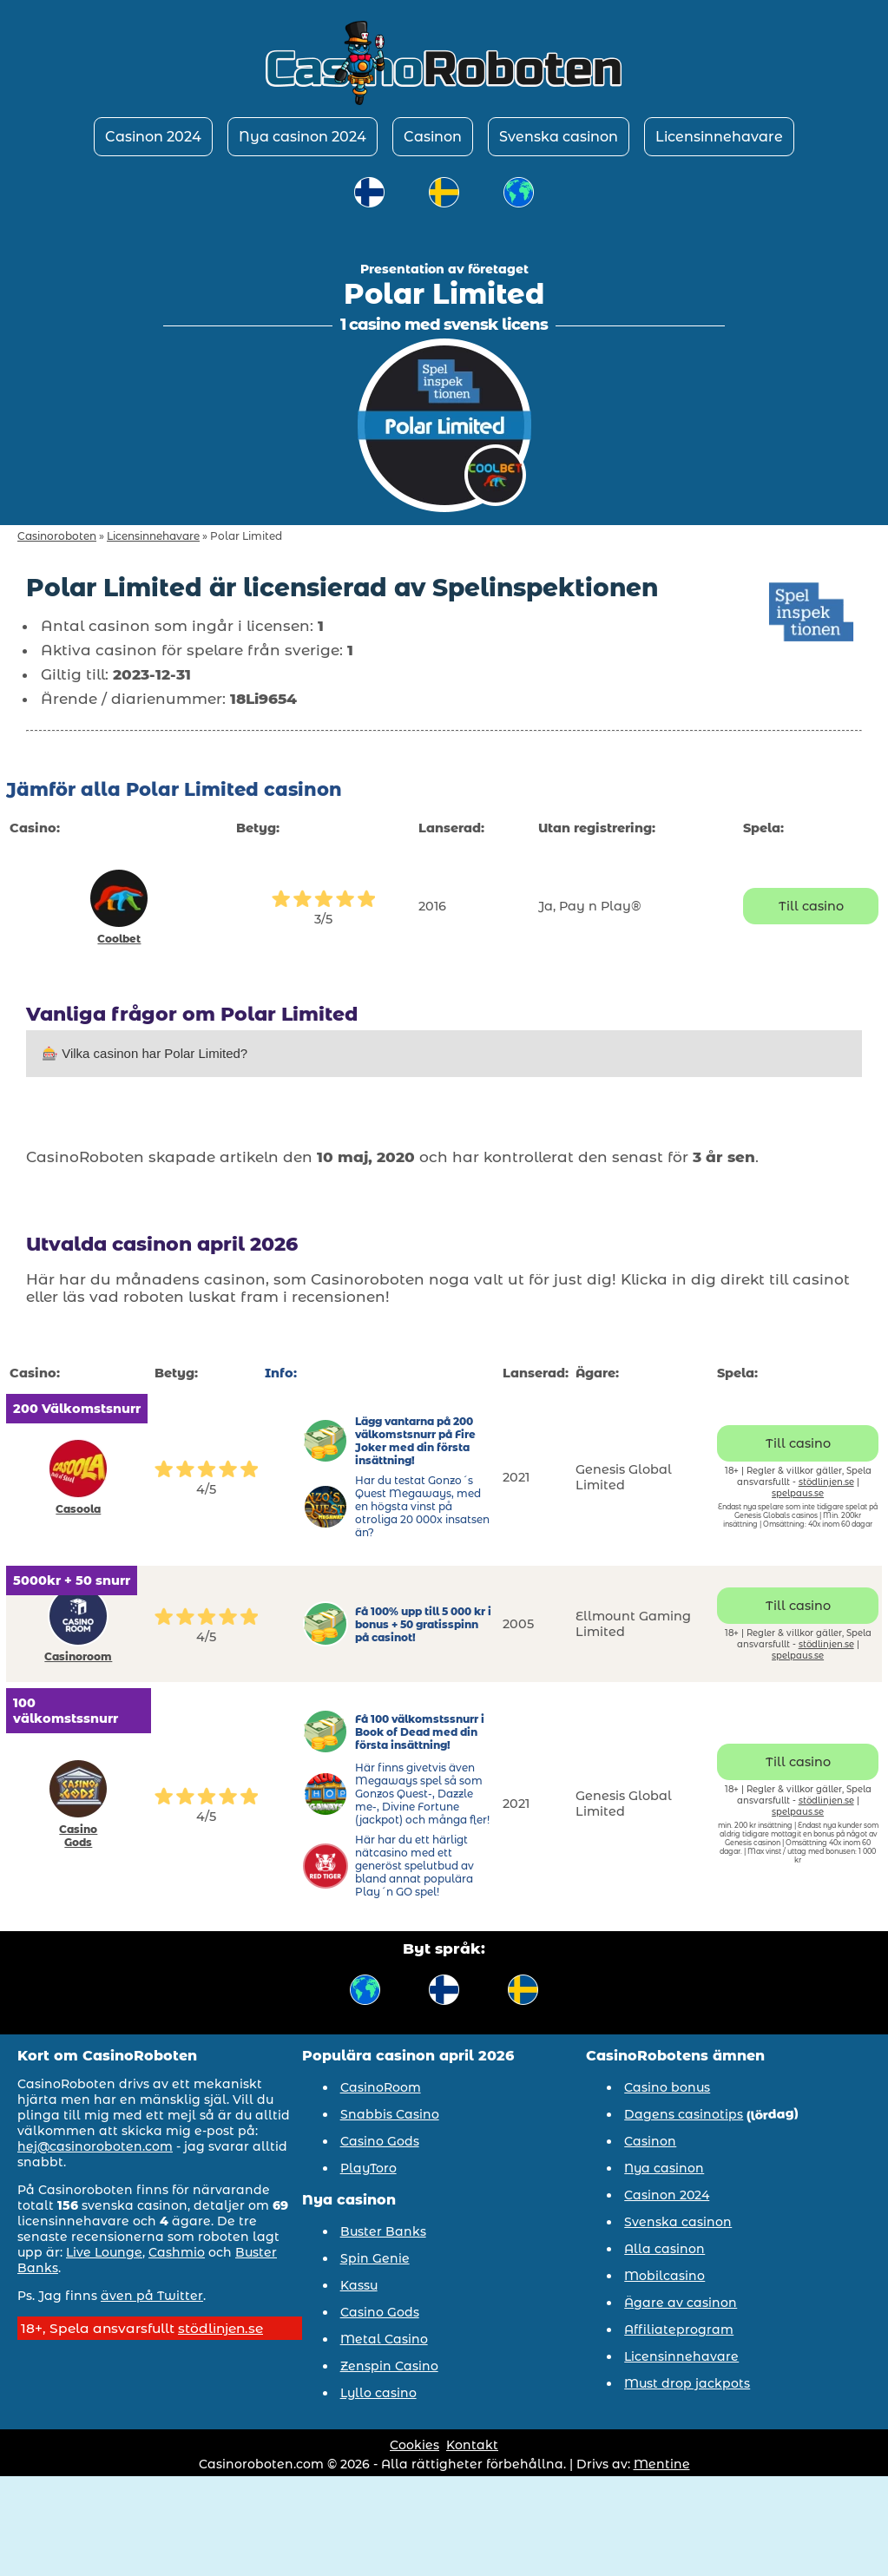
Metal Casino (384, 2339)
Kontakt (472, 2445)
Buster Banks (383, 2231)
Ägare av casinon (680, 2302)
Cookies (414, 2445)
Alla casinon (664, 2249)
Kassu (359, 2285)
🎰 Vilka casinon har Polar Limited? (144, 1053)
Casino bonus (667, 2087)
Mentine (662, 2464)
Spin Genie (375, 2258)
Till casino (811, 906)
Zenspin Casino (389, 2366)
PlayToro (368, 2168)
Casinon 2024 (153, 136)
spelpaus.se (798, 1493)
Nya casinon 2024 (302, 136)
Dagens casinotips (683, 2114)
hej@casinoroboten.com (95, 2146)
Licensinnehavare (719, 136)
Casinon (433, 136)
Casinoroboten (56, 535)
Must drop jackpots (687, 2383)
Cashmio (176, 2252)
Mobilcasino (664, 2276)
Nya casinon (664, 2168)
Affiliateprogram (678, 2329)
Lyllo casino (378, 2393)
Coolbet (119, 938)
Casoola (78, 1508)
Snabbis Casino (389, 2114)
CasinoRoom (380, 2087)
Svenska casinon (558, 136)
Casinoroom (78, 1656)
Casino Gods (78, 1836)
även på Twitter (152, 2295)
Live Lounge (104, 2252)
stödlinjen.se (826, 1482)
